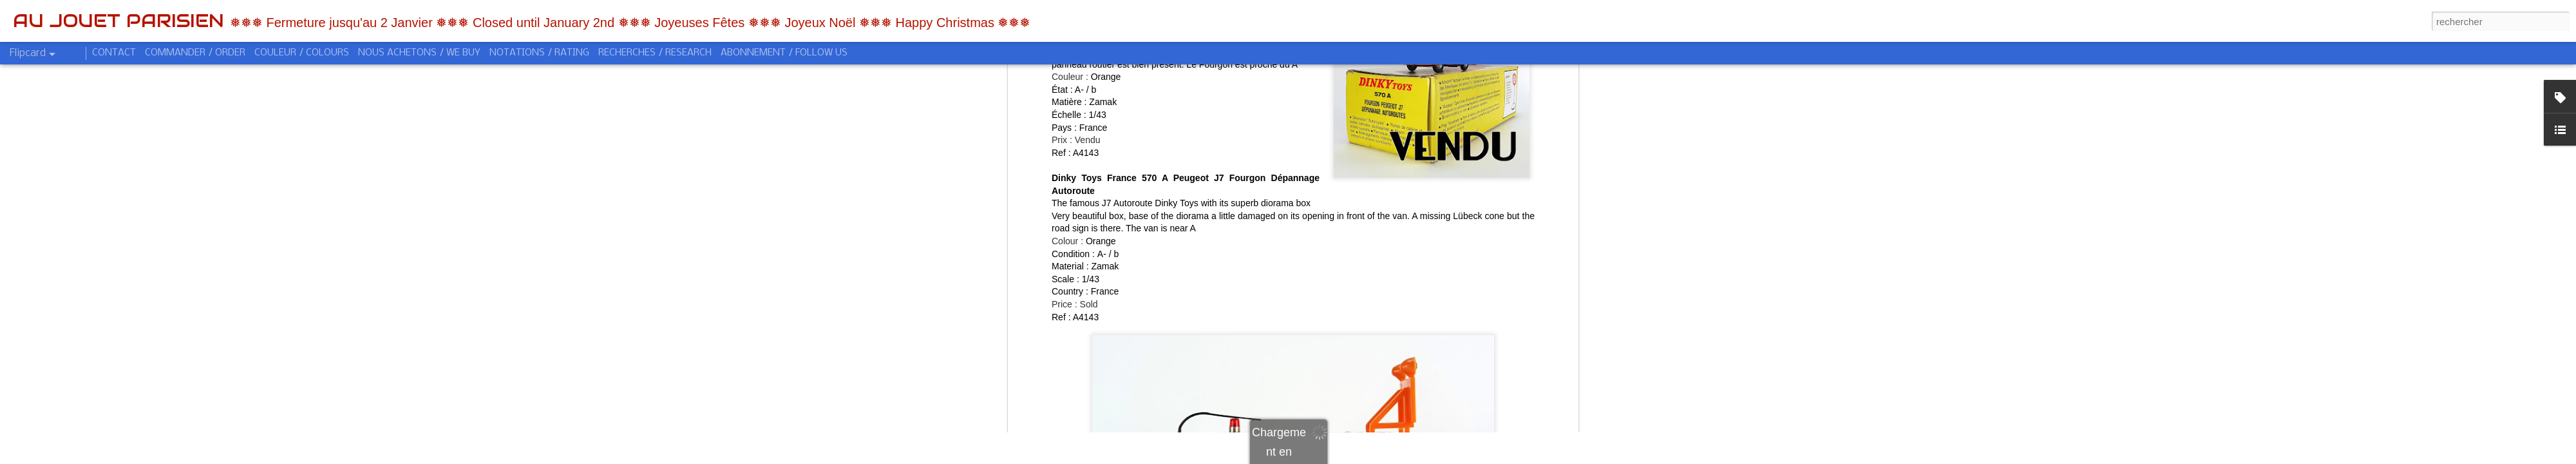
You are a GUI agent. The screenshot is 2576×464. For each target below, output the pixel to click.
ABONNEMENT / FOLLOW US (784, 53)
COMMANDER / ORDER (195, 53)
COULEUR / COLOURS (301, 53)
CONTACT (114, 53)
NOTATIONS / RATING (539, 53)
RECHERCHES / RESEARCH (655, 53)
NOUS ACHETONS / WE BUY (419, 53)
